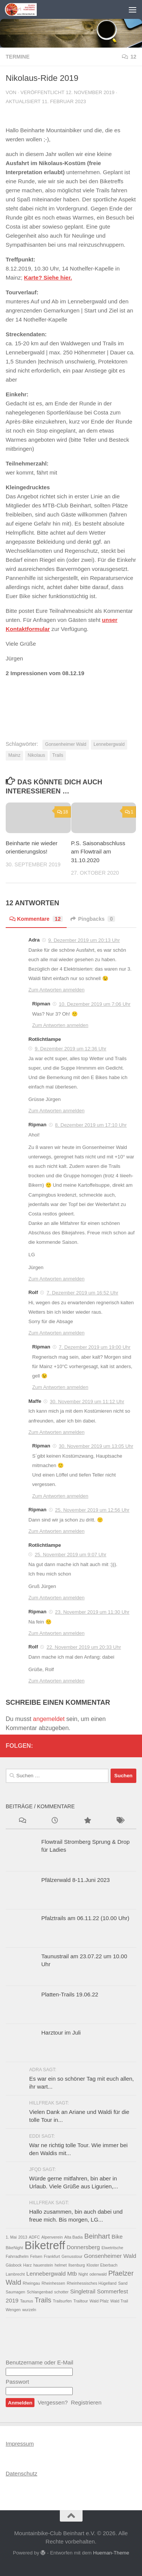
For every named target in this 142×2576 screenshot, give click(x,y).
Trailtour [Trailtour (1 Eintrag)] (80, 2301)
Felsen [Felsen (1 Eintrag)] (36, 2256)
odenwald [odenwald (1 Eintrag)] (98, 2274)
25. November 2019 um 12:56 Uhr (92, 1510)
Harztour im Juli (61, 2032)
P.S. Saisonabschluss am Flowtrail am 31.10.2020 (98, 851)
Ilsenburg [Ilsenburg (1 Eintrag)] (76, 2265)
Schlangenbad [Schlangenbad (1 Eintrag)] (40, 2292)
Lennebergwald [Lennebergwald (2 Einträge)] (46, 2273)
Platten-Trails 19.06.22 (69, 1994)
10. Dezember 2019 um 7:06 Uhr (94, 1004)
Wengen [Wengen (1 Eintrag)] (13, 2309)
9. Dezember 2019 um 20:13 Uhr (84, 940)
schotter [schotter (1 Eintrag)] (61, 2292)
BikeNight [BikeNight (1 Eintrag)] (14, 2247)
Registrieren (86, 2402)
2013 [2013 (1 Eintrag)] (22, 2237)
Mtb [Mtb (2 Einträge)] (72, 2273)
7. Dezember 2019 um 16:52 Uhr (82, 1293)
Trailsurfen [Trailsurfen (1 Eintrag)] (62, 2301)
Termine (18, 57)
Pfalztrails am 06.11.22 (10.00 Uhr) (85, 1918)
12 (129, 57)
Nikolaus (36, 755)
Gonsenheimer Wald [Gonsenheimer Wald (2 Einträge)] (110, 2256)
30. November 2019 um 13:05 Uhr (96, 1446)
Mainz (14, 755)
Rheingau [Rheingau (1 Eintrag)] (31, 2283)
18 (62, 812)
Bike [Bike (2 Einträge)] (117, 2236)
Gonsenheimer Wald (65, 744)
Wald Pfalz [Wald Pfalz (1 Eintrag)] (99, 2301)
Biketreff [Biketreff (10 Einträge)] (45, 2245)
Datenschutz (21, 2473)
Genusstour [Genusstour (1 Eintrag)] (72, 2256)
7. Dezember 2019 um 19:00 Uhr (94, 1347)
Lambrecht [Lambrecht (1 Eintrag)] (15, 2274)
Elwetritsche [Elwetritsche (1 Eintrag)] (112, 2247)
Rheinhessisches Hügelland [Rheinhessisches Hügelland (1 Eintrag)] (92, 2283)
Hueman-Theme (111, 2553)
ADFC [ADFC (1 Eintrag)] (34, 2237)
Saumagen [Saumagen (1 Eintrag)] (15, 2292)
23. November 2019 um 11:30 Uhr (92, 1612)
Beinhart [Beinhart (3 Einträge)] (97, 2236)
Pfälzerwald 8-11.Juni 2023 (75, 1880)
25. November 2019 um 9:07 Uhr (70, 1554)
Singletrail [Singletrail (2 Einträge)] (82, 2291)
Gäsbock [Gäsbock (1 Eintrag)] (14, 2265)
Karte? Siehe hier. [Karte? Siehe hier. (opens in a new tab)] (48, 277)
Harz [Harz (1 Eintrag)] (27, 2265)
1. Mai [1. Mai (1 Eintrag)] (11, 2237)
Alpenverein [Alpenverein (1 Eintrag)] (51, 2237)
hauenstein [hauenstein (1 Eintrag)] (43, 2265)
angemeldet (49, 1719)
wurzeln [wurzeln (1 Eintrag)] (29, 2309)
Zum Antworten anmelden (56, 990)
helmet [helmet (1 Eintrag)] (61, 2265)
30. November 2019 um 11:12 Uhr (87, 1401)
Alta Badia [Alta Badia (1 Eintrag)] (73, 2237)
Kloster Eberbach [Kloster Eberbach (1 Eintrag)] (101, 2265)
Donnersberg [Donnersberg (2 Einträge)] (83, 2247)
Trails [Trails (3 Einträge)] (43, 2300)
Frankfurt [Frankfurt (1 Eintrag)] (52, 2256)
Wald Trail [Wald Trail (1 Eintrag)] (119, 2301)
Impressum (20, 2443)
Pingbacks (92, 919)
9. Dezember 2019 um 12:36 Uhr (70, 1048)
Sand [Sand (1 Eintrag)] (123, 2283)
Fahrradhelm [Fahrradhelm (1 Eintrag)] (17, 2256)
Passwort (17, 2381)
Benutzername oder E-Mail (39, 2362)
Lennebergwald (109, 744)
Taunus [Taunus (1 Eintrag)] (26, 2301)
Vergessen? (53, 2402)
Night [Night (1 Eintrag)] (83, 2274)
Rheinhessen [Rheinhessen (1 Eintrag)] (53, 2283)
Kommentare (36, 919)
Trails (57, 755)
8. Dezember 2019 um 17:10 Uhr (90, 1125)
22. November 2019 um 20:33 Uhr (84, 1647)
